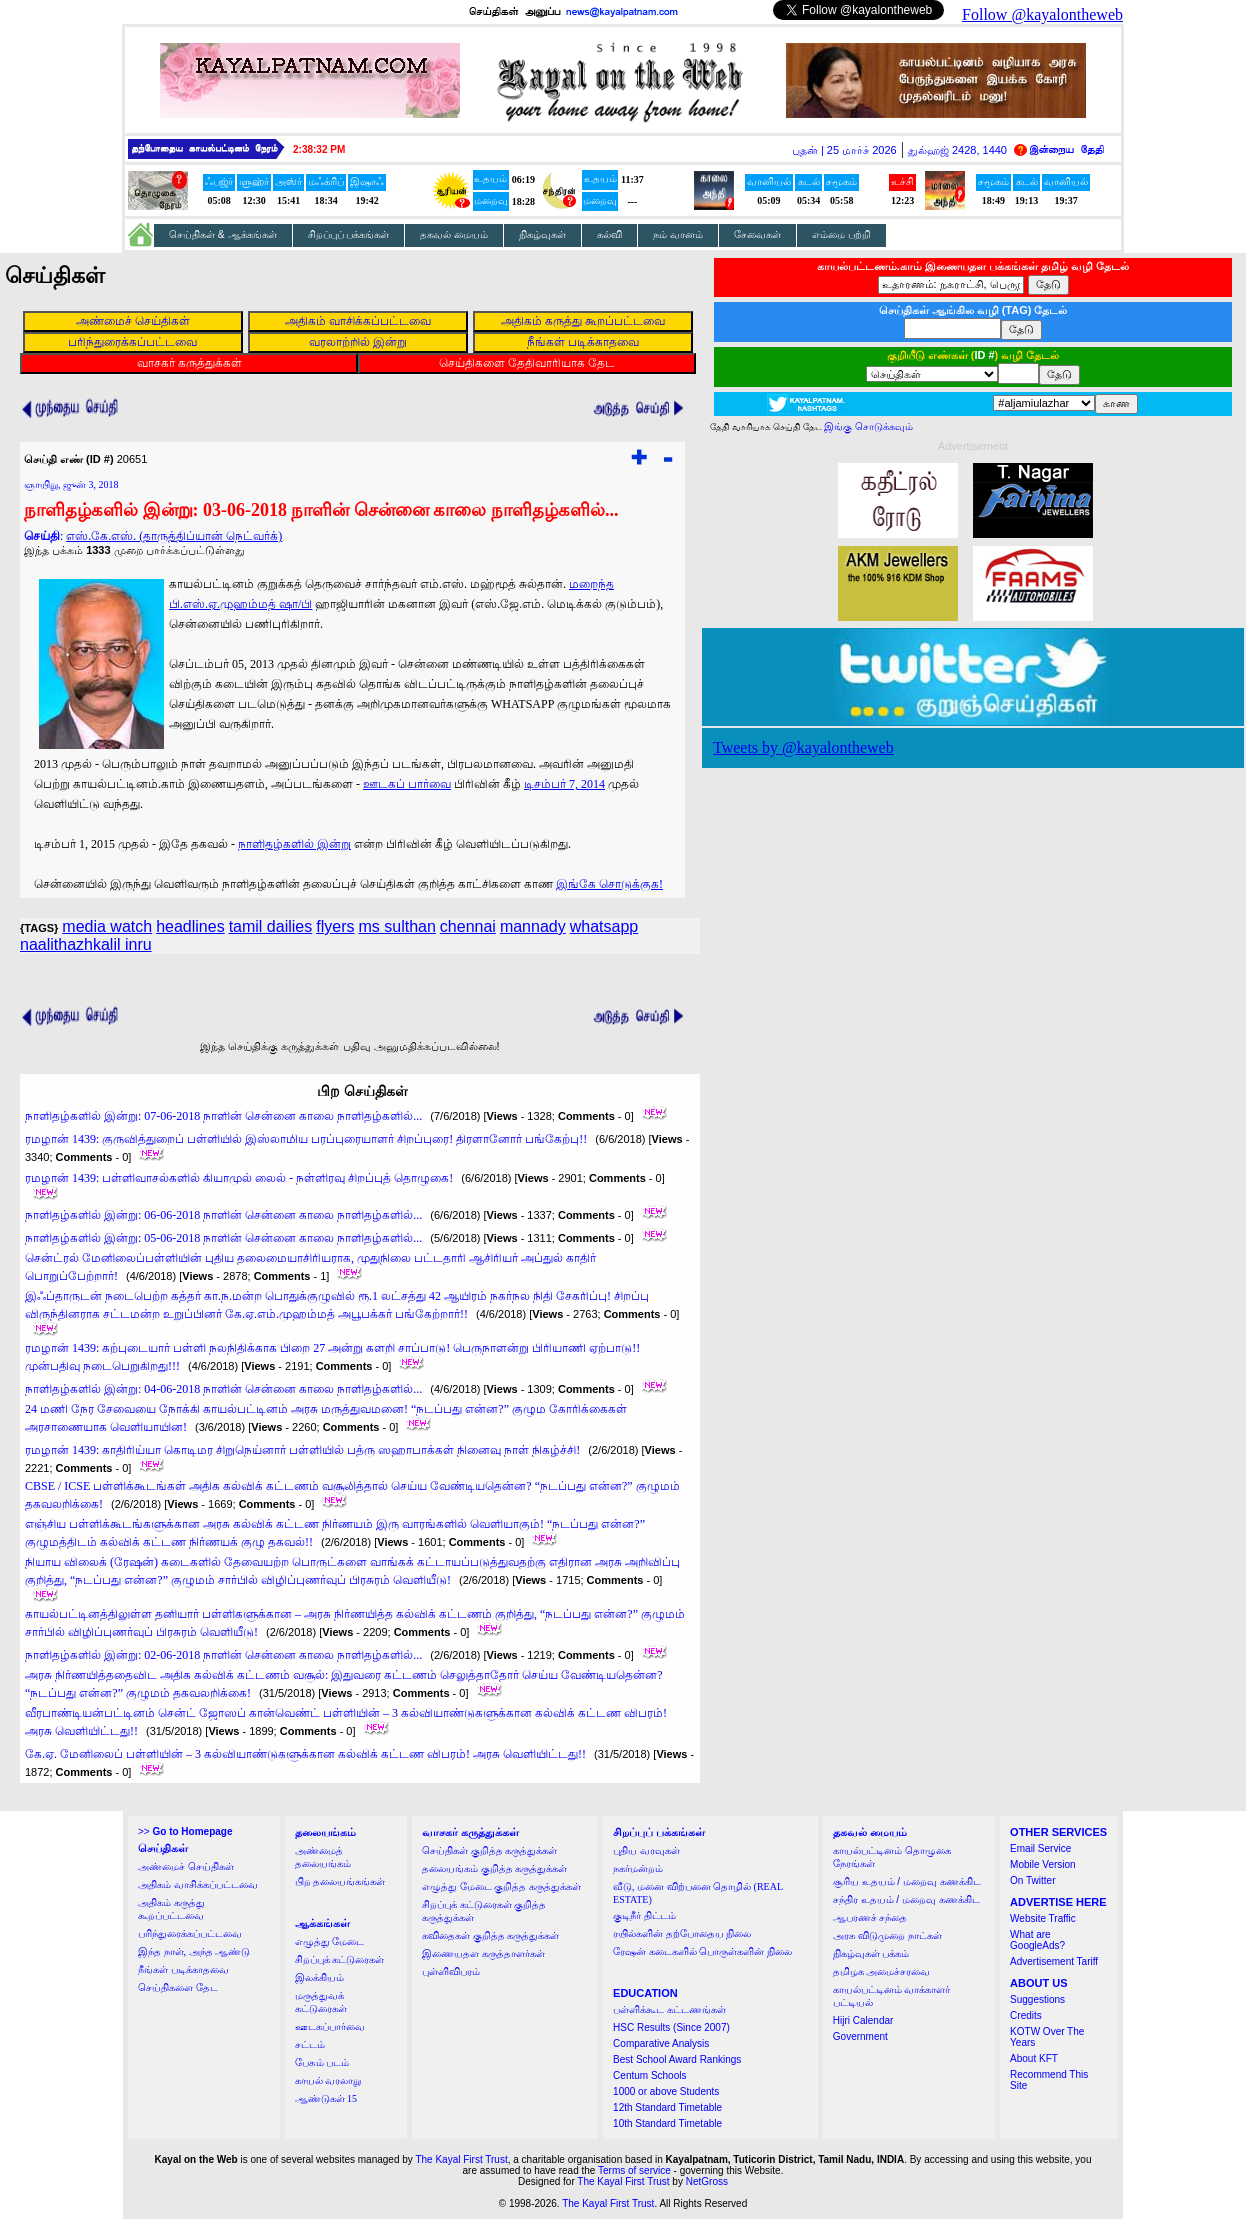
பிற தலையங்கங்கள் (340, 1881)
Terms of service (634, 2170)
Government (860, 2036)
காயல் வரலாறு (328, 2080)
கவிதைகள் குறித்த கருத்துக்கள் (490, 1935)
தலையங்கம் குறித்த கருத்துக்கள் (494, 1868)
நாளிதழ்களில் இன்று (294, 844)
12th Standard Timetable (667, 2107)
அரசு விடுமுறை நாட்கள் (887, 1935)
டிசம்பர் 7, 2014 (564, 784)
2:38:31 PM (319, 149)
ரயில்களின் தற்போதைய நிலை (682, 1933)
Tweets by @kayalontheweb (803, 747)
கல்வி (609, 234)
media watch (107, 926)
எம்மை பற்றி (841, 234)
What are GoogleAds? (1037, 1940)
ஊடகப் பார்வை (407, 784)
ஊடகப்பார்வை (330, 2026)
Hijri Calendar (863, 2020)
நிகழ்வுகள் (542, 234)
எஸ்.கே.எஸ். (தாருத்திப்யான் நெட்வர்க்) (174, 536)
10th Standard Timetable (667, 2123)
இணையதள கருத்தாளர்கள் (483, 1953)
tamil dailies (271, 926)
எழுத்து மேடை (330, 1941)
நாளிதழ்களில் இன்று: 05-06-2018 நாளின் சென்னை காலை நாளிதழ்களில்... (223, 1238)
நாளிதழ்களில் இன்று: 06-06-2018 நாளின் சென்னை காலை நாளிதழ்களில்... (223, 1215)
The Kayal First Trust (461, 2159)
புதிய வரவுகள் (646, 1850)
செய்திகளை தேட (178, 1987)
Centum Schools (649, 2075)
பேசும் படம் (322, 2062)
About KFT (1034, 2058)
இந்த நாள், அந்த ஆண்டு (194, 1951)
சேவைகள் (757, 234)
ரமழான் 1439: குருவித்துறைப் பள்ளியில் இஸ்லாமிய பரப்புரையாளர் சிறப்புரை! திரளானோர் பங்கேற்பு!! (306, 1139)
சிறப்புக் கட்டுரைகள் (340, 1959)
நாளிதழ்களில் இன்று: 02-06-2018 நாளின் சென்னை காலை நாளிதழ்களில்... (223, 1655)
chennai (468, 926)
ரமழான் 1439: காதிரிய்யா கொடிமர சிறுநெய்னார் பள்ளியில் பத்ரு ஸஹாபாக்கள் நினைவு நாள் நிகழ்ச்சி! (302, 1450)
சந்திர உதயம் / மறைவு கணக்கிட (906, 1899)
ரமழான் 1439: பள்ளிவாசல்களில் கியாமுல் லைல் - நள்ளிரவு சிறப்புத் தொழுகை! (239, 1178)
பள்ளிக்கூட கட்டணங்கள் (669, 2009)
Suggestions (1037, 1999)
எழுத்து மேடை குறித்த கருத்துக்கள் (501, 1886)
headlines (190, 926)
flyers (335, 926)
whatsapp (604, 926)
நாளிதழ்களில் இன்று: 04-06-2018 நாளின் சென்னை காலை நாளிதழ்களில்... (223, 1389)
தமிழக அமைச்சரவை (882, 1971)
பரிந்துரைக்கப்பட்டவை (190, 1933)
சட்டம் (310, 2044)
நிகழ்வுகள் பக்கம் (871, 1953)
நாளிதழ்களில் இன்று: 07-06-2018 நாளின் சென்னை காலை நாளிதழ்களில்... (223, 1116)
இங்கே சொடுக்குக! (609, 884)
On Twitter (1032, 1880)
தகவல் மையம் (454, 234)
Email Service (1040, 1848)
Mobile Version (1043, 1864)
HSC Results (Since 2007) (671, 2027)
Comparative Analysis (661, 2043)
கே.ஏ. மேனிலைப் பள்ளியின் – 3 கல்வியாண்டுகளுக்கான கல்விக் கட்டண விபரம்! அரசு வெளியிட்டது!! (305, 1754)
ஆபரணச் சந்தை (870, 1917)
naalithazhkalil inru (86, 944)
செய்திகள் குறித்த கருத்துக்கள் (489, 1850)
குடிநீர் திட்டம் (644, 1915)
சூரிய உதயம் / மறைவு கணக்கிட (907, 1881)
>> (185, 1831)
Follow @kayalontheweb (1042, 14)
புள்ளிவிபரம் (451, 1971)
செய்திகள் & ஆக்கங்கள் (223, 234)
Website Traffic (1043, 1918)
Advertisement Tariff (1054, 1961)
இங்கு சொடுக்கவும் (868, 426)
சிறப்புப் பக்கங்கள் (349, 234)
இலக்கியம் (319, 1977)
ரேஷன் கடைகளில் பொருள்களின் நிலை (702, 1951)
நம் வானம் (678, 234)
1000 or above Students (666, 2091)
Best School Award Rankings (677, 2059)
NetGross (707, 2181)
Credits (1026, 2015)
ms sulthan (396, 926)
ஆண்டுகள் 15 (326, 2098)
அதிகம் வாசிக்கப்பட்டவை (198, 1884)
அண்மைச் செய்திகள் (186, 1866)
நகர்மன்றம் (638, 1868)
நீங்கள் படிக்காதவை (183, 1969)
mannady (533, 926)
